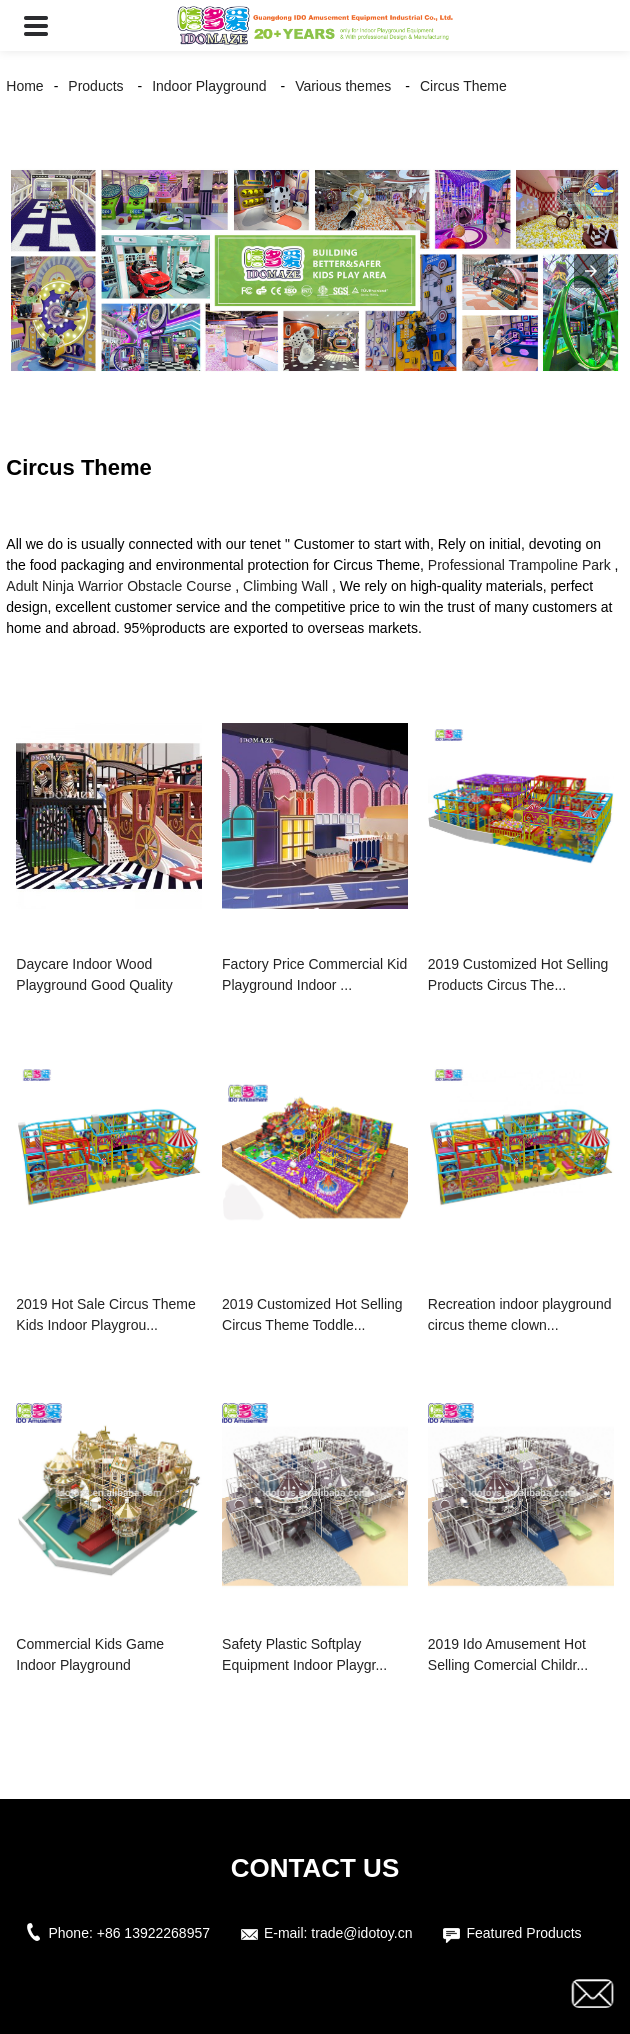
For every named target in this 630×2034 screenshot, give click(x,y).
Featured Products (523, 1933)
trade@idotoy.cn (361, 1933)
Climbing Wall (285, 586)
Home (24, 86)
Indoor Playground (209, 86)
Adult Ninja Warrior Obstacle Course (118, 586)
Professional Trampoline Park (519, 565)
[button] (36, 25)
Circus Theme (463, 86)
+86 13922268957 (153, 1933)
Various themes (343, 86)
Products (95, 86)
